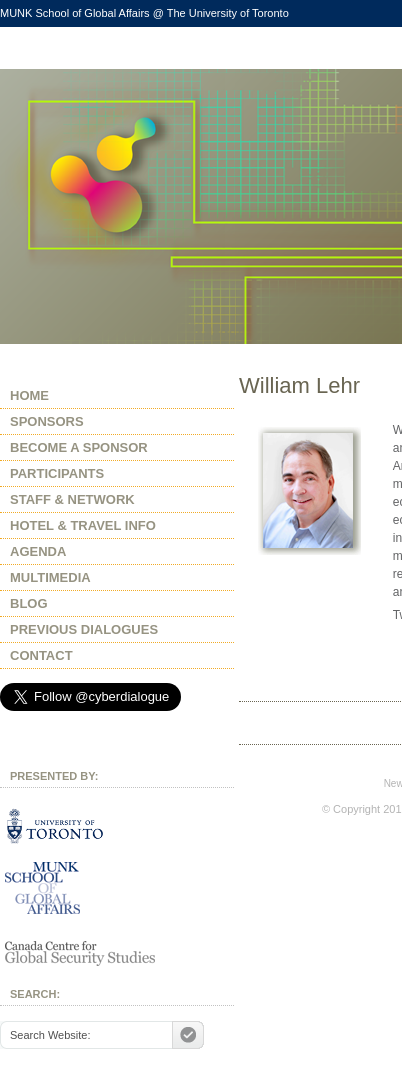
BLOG (29, 603)
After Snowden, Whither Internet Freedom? (117, 206)
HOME (29, 395)
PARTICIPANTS (57, 473)
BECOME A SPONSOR (79, 447)
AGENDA (38, 551)
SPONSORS (47, 421)
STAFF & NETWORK (72, 499)
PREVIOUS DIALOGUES (84, 629)
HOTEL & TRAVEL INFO (83, 525)
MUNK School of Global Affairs (75, 13)
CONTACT (41, 655)
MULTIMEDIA (50, 577)
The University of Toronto (228, 13)
